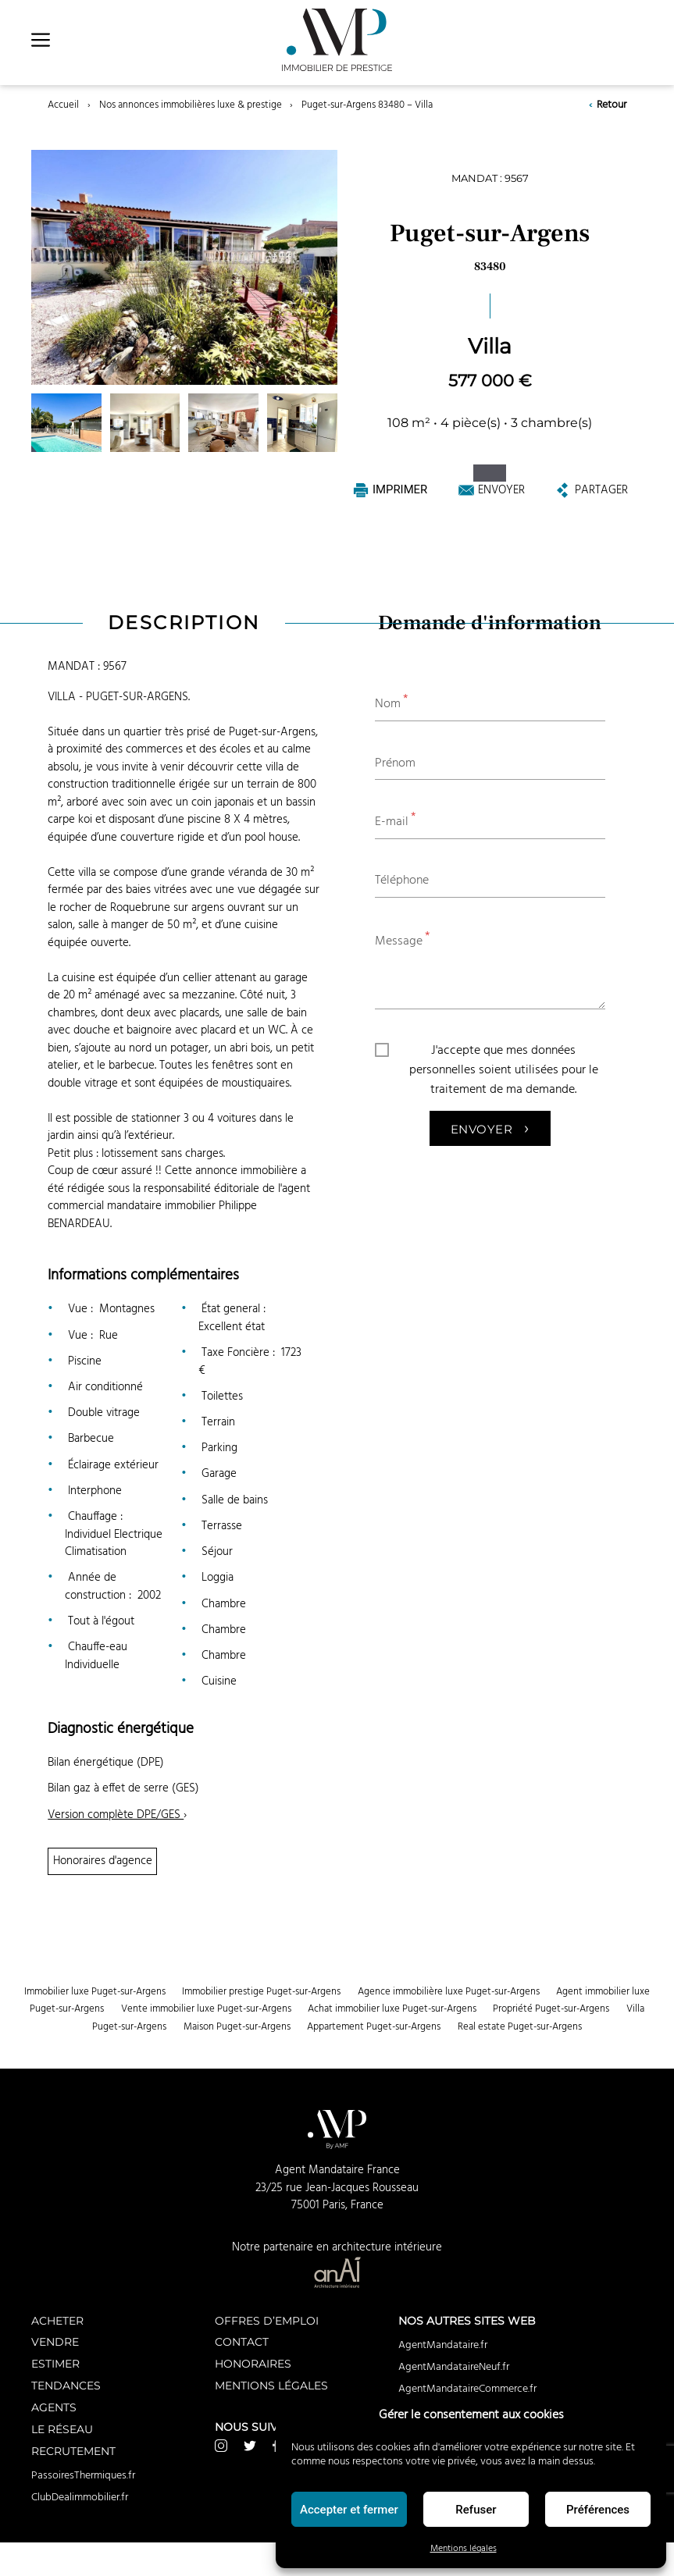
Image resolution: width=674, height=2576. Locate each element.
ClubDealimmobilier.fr (79, 2497)
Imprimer (390, 490)
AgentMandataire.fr (442, 2345)
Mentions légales (463, 2548)
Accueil (63, 105)
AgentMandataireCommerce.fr (467, 2388)
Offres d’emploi (267, 2320)
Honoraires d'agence (102, 1861)
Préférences (597, 2510)
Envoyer (491, 490)
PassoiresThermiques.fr (83, 2475)
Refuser (475, 2510)
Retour (607, 105)
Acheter (57, 2320)
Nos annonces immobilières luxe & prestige (190, 105)
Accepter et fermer (349, 2510)
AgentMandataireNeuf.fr (453, 2367)
